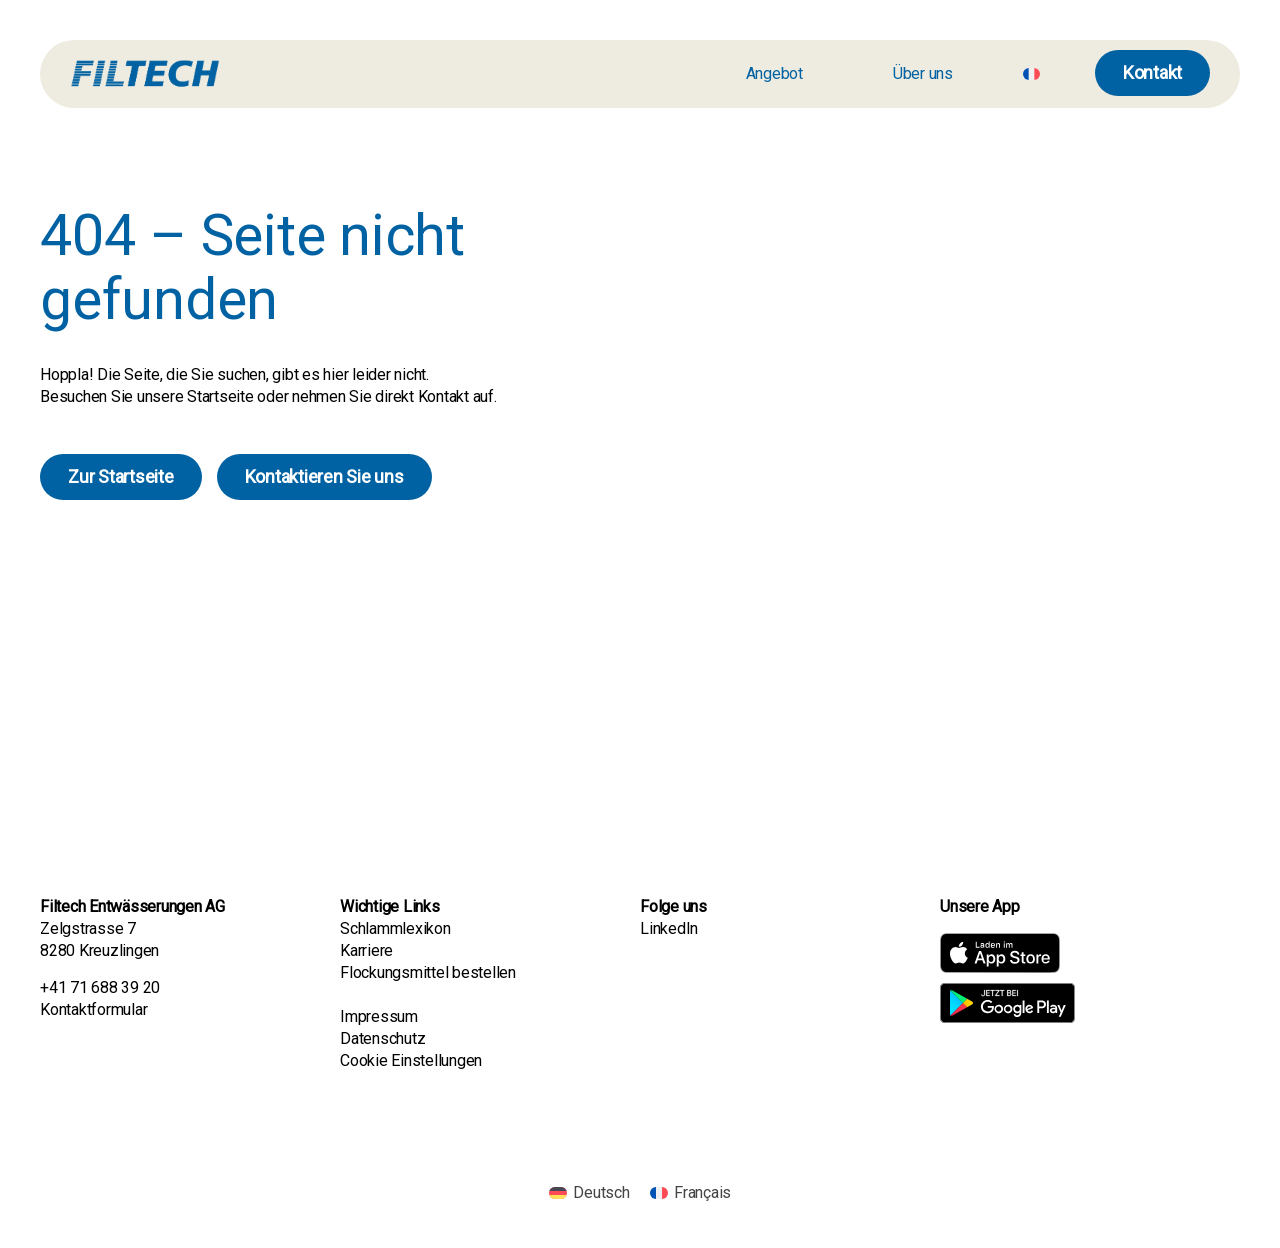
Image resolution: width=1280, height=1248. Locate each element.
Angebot (774, 73)
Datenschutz (382, 1038)
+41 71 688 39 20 (100, 987)
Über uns (923, 73)
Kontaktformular (93, 1009)
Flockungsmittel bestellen (428, 972)
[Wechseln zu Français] (690, 1193)
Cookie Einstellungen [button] (411, 1060)
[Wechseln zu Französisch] (1031, 74)
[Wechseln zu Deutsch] (589, 1193)
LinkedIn (669, 928)
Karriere (368, 950)
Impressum (379, 1016)
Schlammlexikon (395, 928)
